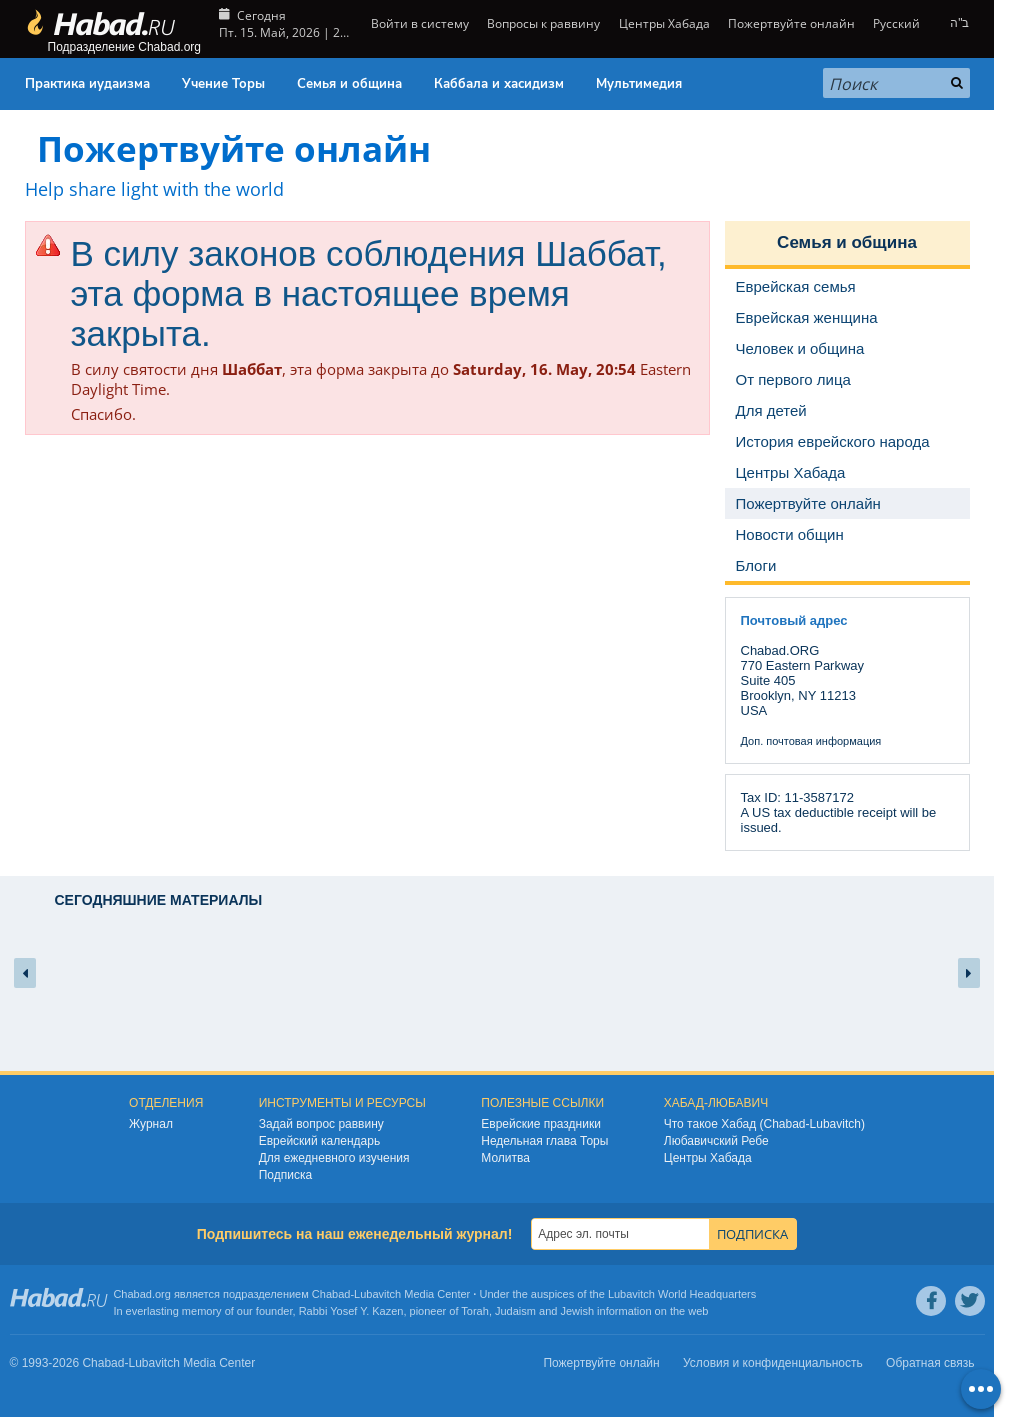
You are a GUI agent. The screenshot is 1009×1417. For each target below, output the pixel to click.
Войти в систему (418, 23)
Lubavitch (377, 1294)
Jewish (577, 1311)
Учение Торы (223, 84)
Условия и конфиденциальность (773, 1363)
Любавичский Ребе (716, 1141)
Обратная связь (930, 1363)
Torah (475, 1311)
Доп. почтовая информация (811, 741)
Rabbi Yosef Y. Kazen (351, 1311)
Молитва (505, 1158)
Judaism (515, 1311)
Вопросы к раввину (543, 23)
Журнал (151, 1124)
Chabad (331, 1294)
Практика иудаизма (87, 84)
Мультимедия (639, 84)
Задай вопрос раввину (321, 1124)
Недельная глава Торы (544, 1141)
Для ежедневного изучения (334, 1158)
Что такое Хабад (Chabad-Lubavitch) (764, 1124)
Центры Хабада (664, 23)
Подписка (285, 1175)
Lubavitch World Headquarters (682, 1294)
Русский (896, 23)
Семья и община (349, 84)
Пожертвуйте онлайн (791, 23)
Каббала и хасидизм (499, 84)
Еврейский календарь (320, 1141)
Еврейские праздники (541, 1124)
